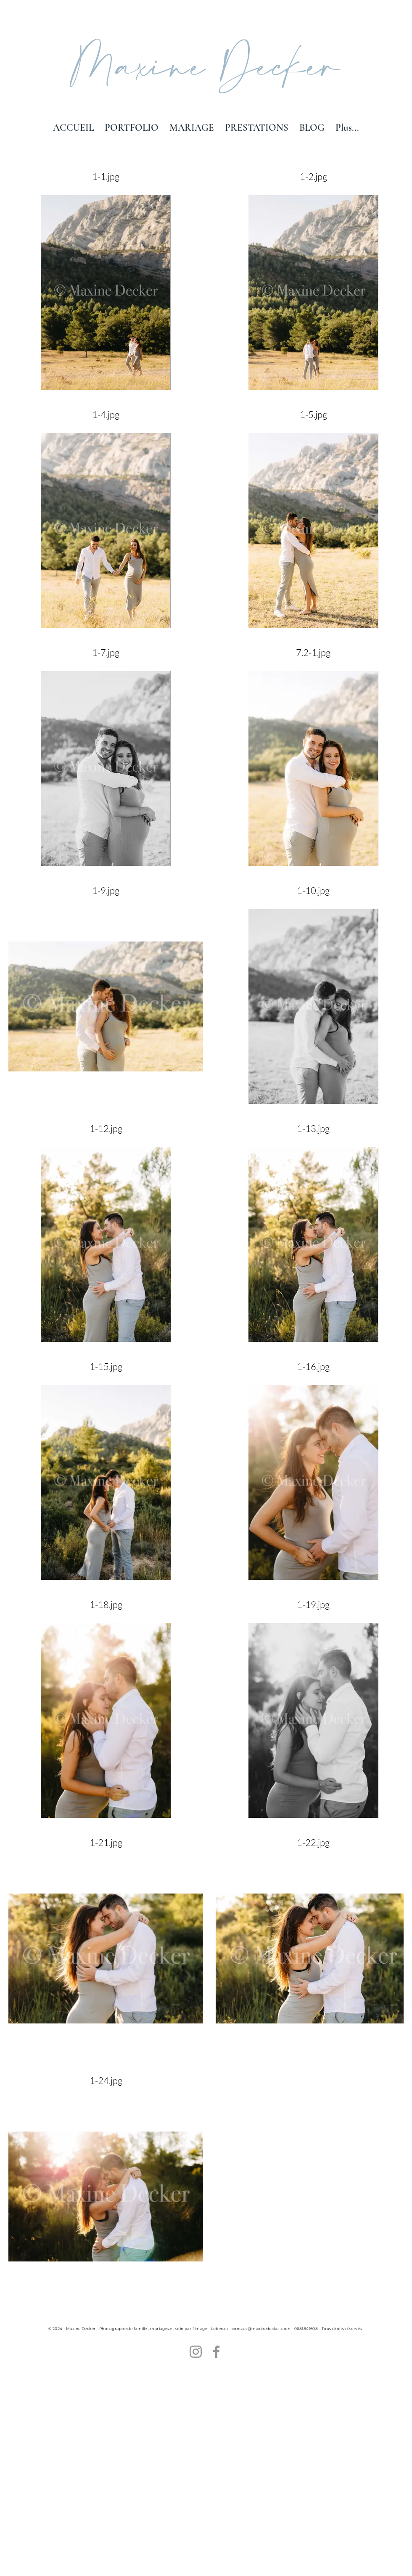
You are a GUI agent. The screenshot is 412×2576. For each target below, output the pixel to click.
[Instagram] (196, 2351)
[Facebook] (216, 2351)
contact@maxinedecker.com (261, 2328)
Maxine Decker (206, 68)
